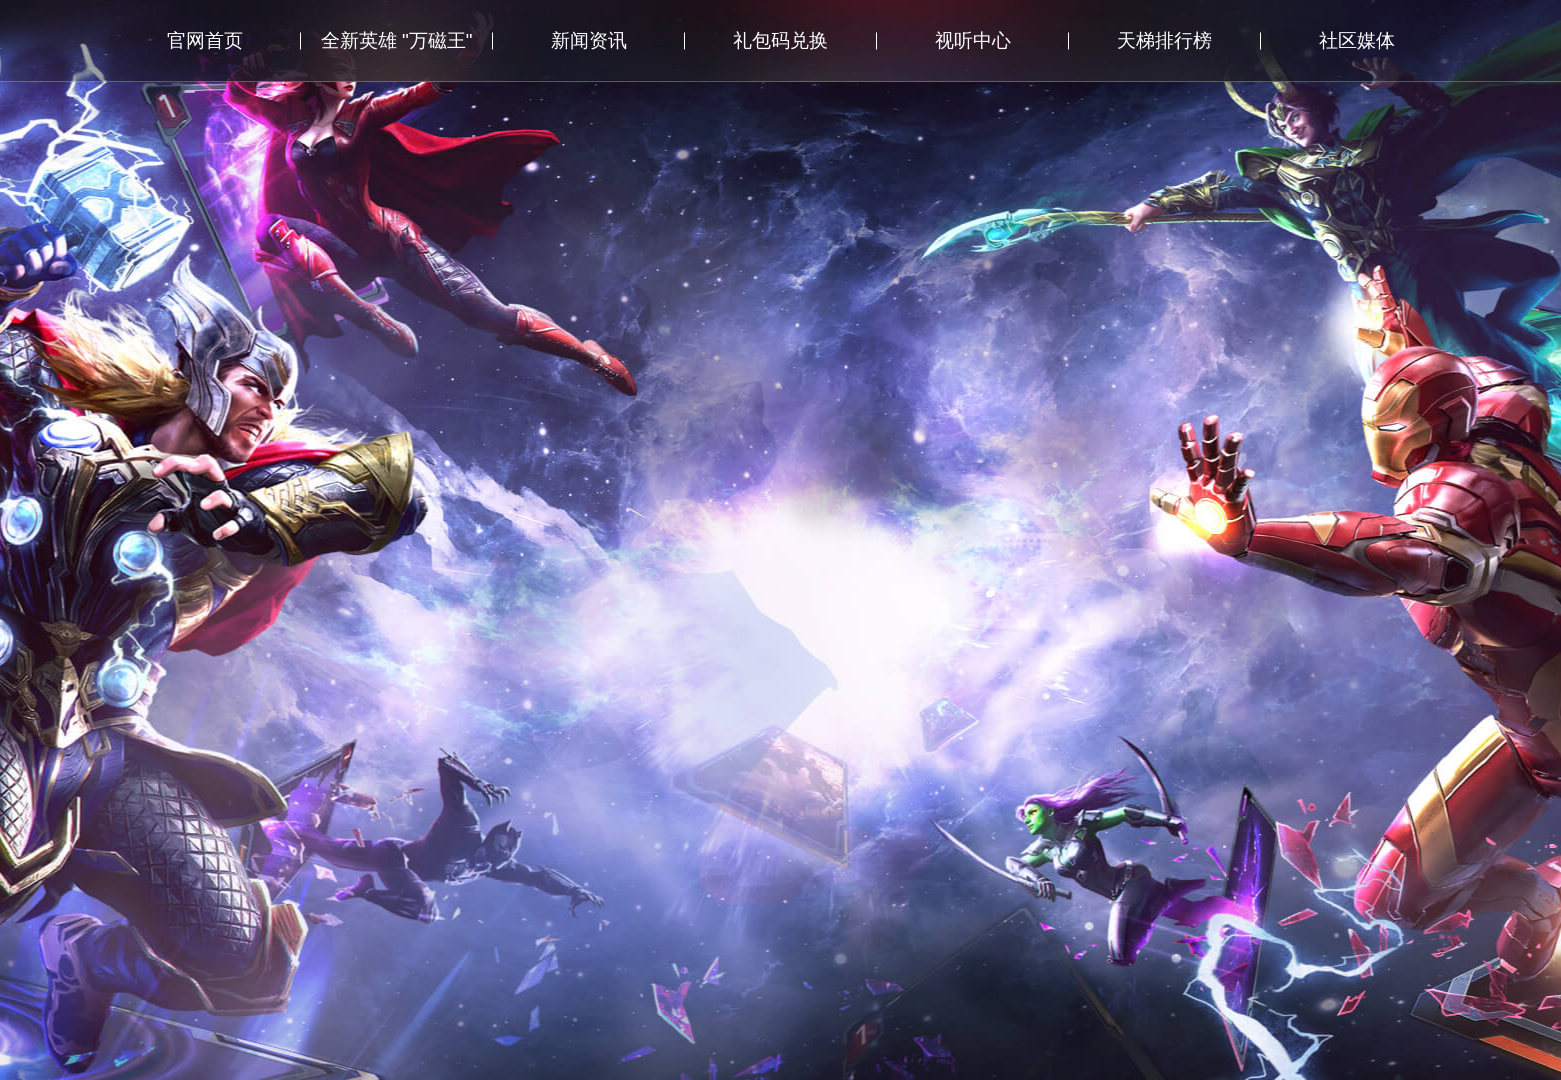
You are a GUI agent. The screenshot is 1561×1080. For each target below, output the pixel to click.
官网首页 (205, 40)
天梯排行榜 (1164, 40)
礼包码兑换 (780, 40)
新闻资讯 (589, 40)
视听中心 (973, 40)
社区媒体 (1357, 40)
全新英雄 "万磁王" (397, 40)
